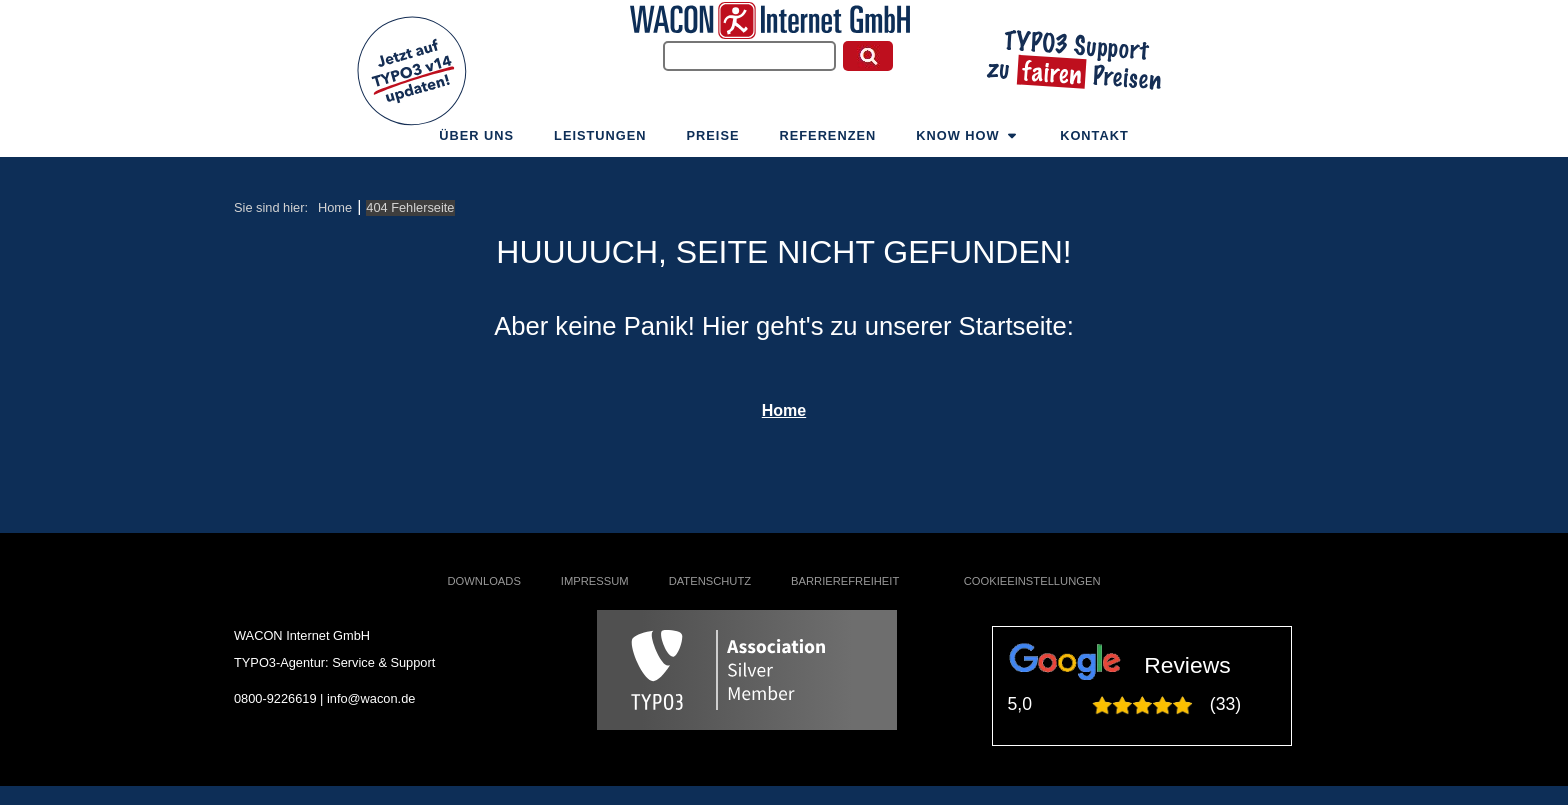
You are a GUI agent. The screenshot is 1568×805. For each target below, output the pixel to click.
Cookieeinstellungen (1032, 581)
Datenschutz (710, 581)
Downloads (484, 581)
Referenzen (828, 142)
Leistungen (600, 142)
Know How (968, 142)
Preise (713, 142)
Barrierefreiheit (845, 581)
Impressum (595, 581)
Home (784, 410)
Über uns (476, 142)
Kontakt (1094, 142)
